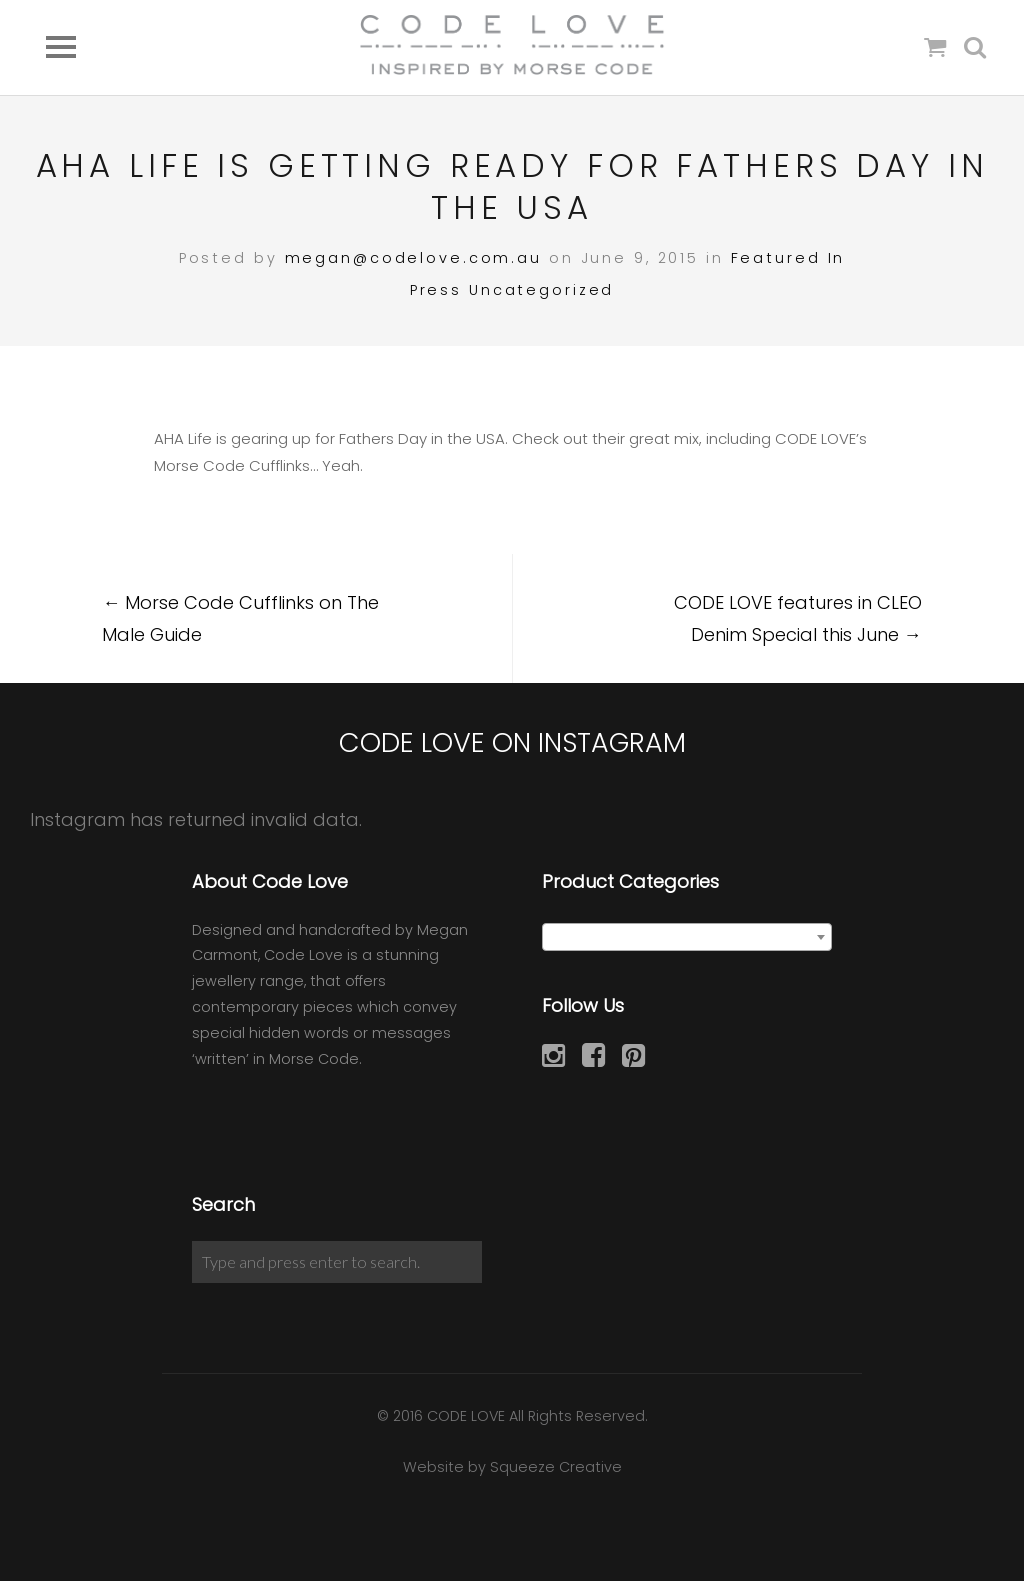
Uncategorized (541, 290)
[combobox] (687, 937)
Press (436, 290)
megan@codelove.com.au (413, 258)
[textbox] (687, 938)
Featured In (788, 258)
